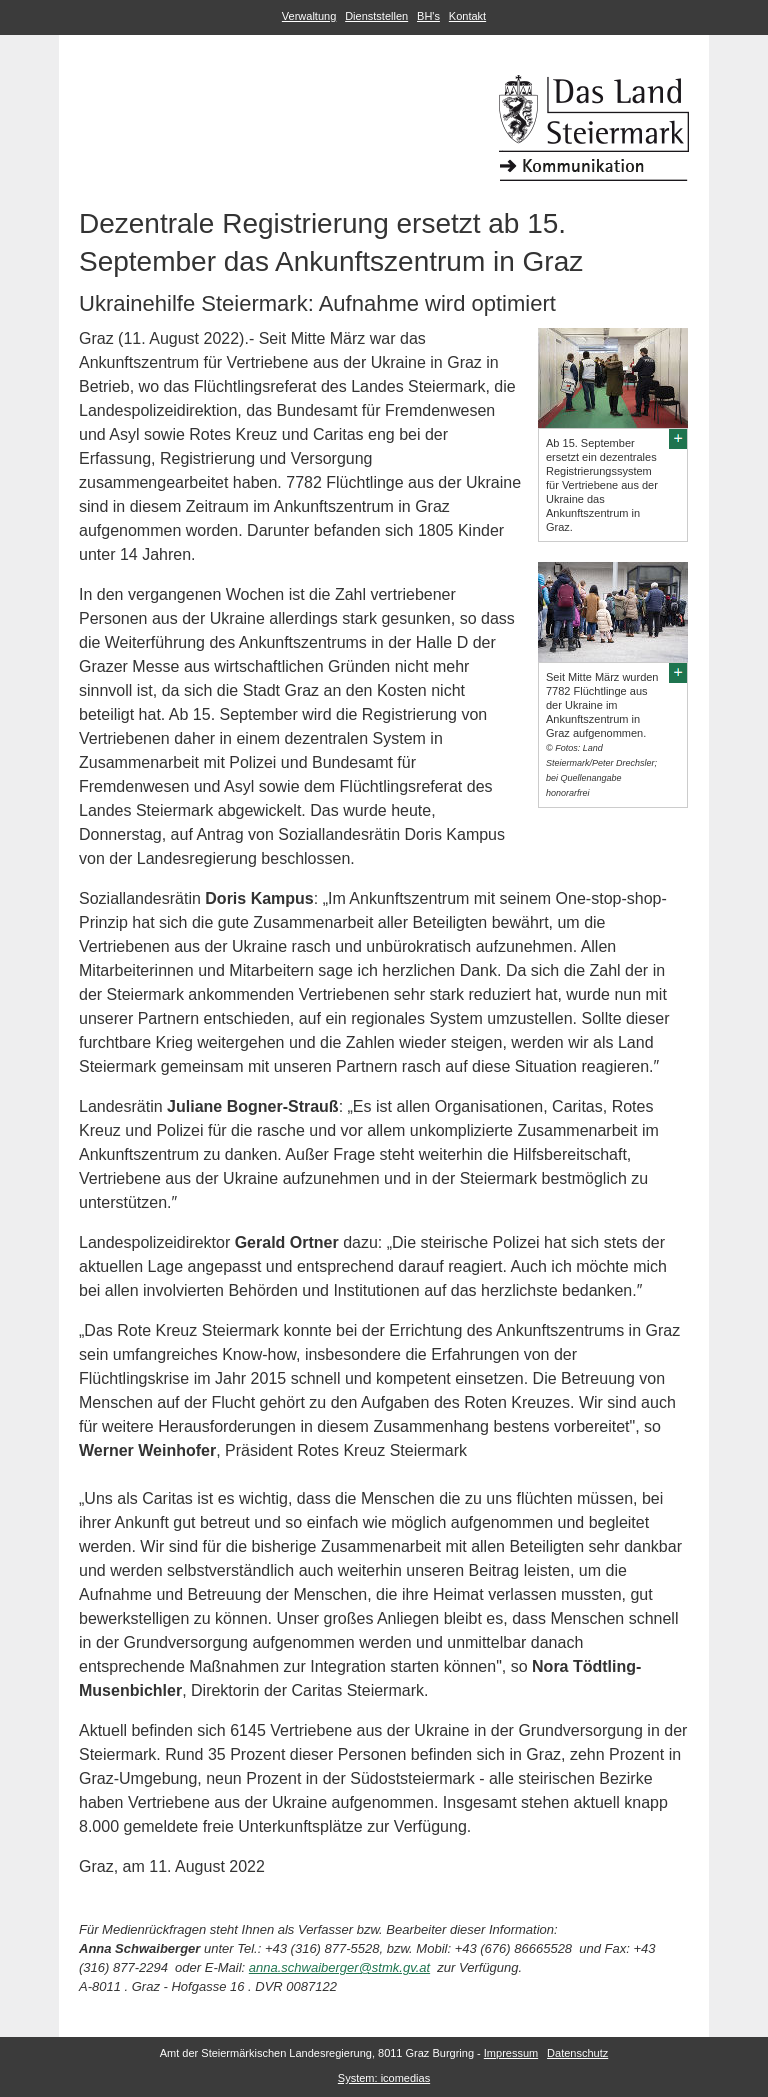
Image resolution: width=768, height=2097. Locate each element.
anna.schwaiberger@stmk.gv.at (339, 1967)
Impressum (511, 2053)
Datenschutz (577, 2053)
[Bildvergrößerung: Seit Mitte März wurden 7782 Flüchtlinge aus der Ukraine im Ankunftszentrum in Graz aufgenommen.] (678, 672)
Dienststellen (376, 16)
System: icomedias (384, 2078)
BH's (428, 16)
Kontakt (467, 16)
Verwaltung (309, 16)
